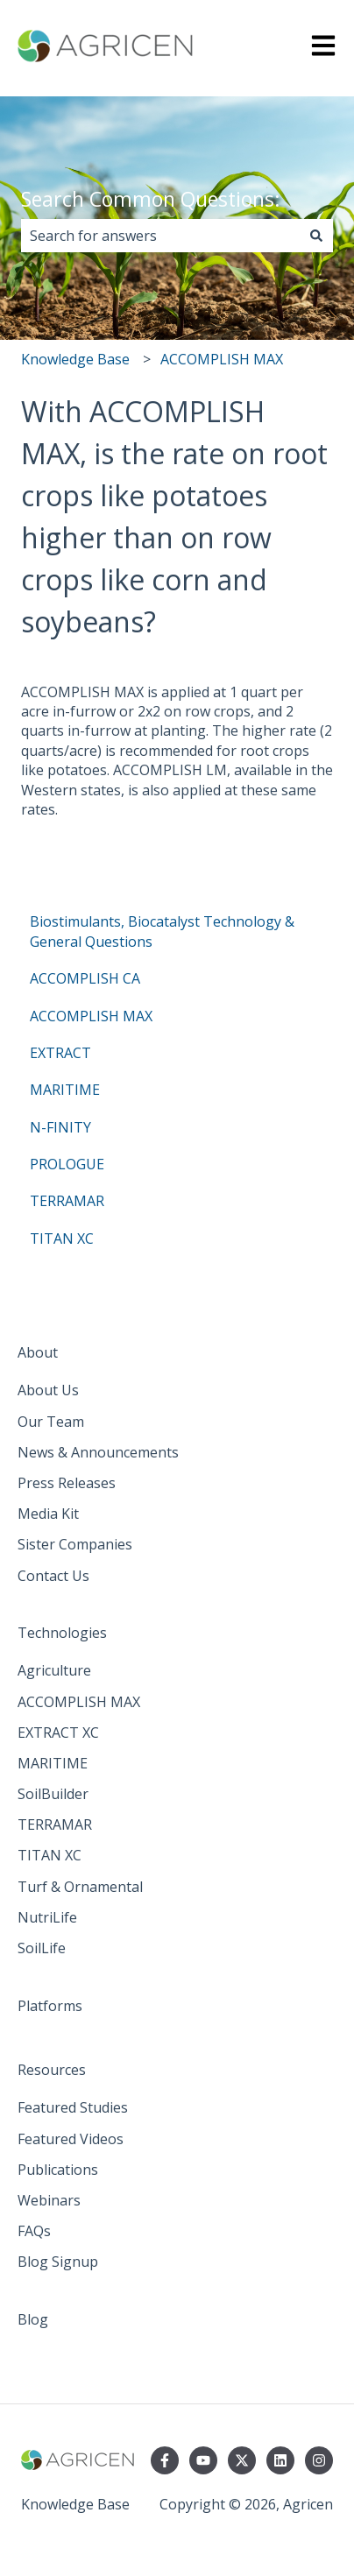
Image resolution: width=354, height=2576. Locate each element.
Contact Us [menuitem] (53, 1575)
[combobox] (160, 235)
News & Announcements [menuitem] (98, 1452)
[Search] (316, 235)
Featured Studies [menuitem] (73, 2107)
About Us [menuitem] (48, 1390)
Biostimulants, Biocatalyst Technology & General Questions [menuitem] (162, 931)
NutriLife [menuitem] (47, 1917)
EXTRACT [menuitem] (60, 1052)
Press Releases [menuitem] (67, 1483)
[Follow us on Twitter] (242, 2460)
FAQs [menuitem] (34, 2231)
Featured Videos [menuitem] (71, 2139)
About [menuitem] (38, 1352)
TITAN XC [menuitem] (62, 1238)
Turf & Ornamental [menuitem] (80, 1886)
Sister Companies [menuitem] (75, 1544)
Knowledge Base (75, 359)
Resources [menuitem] (52, 2069)
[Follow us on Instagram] (319, 2460)
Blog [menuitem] (33, 2319)
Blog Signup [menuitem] (58, 2261)
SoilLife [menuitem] (42, 1948)
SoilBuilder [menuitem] (53, 1793)
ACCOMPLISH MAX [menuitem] (91, 1016)
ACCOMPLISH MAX (221, 359)
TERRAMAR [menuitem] (67, 1200)
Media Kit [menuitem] (48, 1513)
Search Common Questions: (150, 199)
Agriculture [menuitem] (54, 1670)
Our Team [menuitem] (51, 1421)
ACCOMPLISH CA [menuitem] (85, 978)
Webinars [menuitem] (49, 2200)
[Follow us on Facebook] (165, 2460)
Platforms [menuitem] (50, 2005)
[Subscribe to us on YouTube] (203, 2460)
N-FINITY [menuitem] (60, 1127)
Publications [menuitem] (58, 2169)
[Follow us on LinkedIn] (280, 2460)
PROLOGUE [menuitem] (67, 1164)
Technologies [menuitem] (62, 1632)
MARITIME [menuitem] (65, 1089)
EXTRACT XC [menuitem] (58, 1732)
